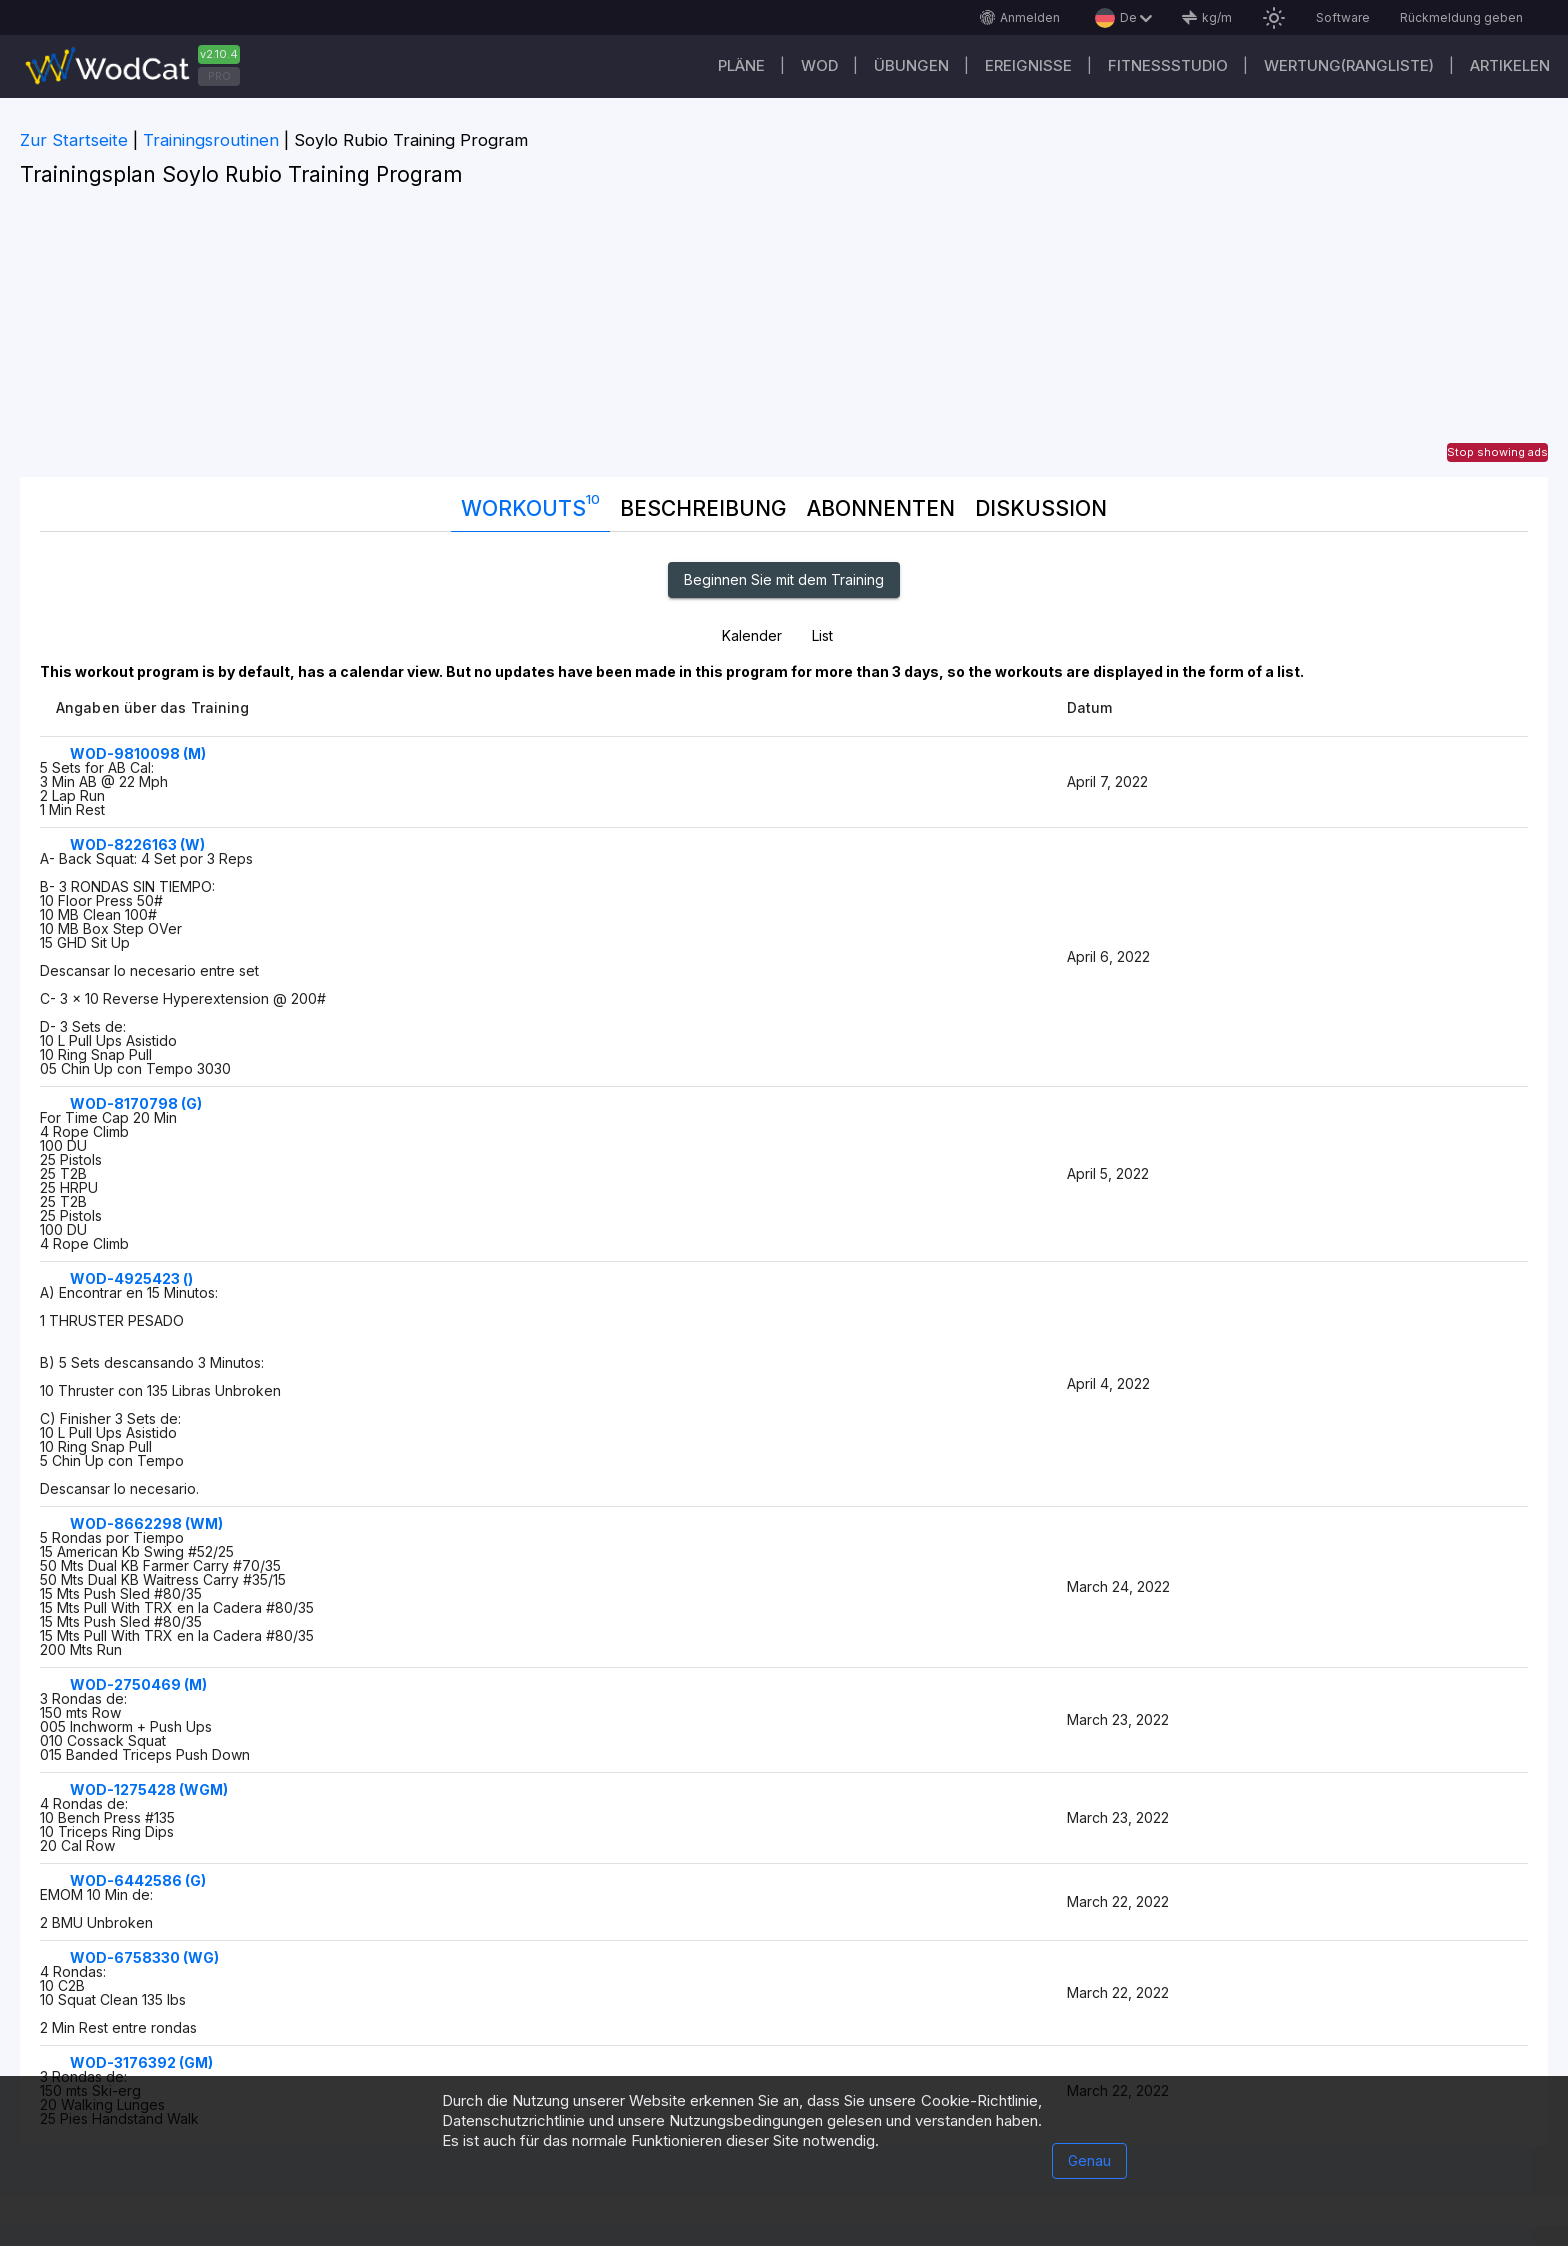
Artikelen (1510, 65)
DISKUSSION (1041, 508)
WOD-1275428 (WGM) (149, 1789)
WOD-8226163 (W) (137, 844)
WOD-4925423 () (131, 1278)
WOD (819, 65)
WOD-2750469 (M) (138, 1684)
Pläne (741, 65)
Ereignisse (1028, 65)
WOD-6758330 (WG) (144, 1957)
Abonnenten (881, 508)
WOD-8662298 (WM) (146, 1523)
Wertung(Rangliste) (1349, 65)
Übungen (911, 65)
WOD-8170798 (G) (136, 1103)
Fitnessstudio (1168, 65)
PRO (219, 76)
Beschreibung (703, 508)
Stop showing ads (1497, 452)
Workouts (530, 504)
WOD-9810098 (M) (138, 753)
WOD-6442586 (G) (138, 1880)
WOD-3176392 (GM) (141, 2062)
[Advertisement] (784, 337)
